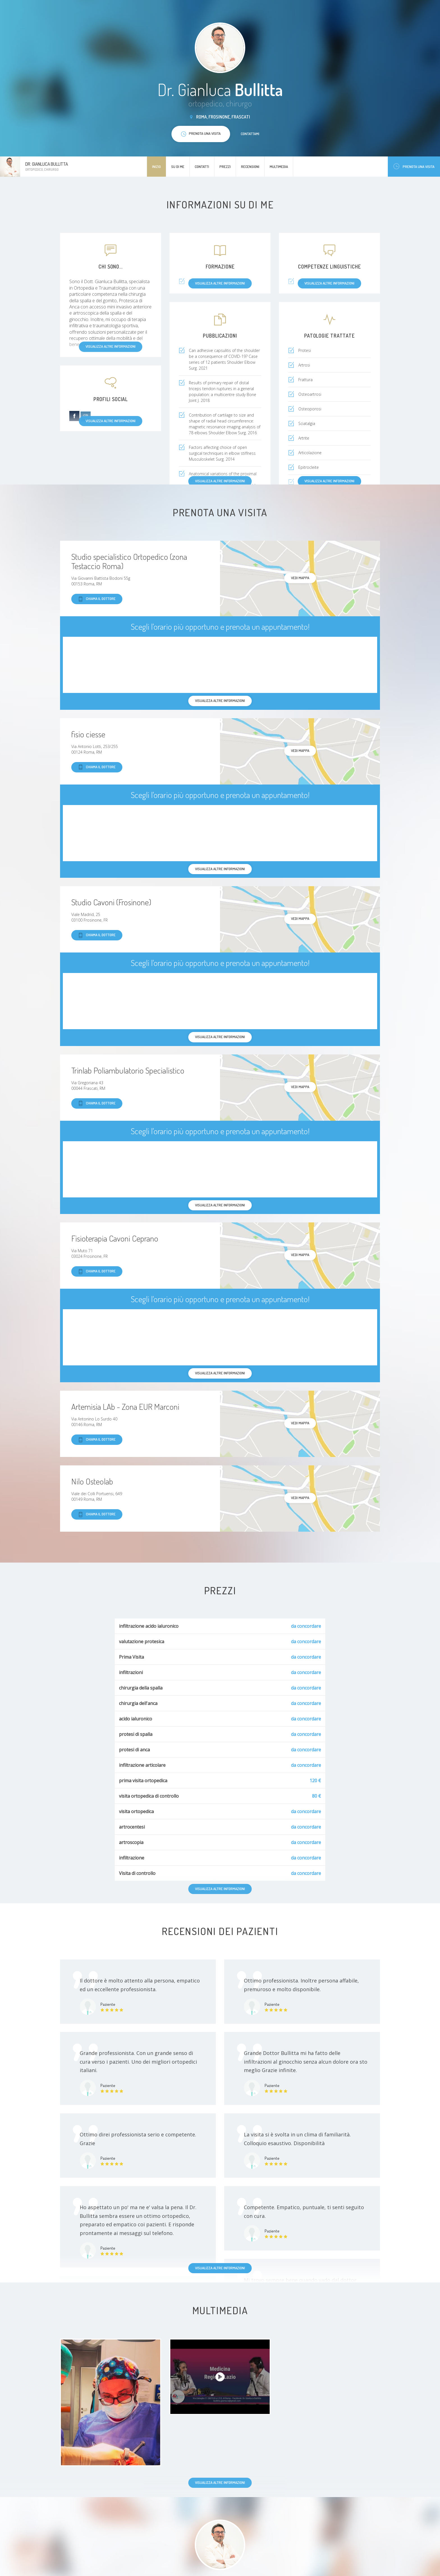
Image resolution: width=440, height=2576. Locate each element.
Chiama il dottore (97, 599)
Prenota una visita (413, 166)
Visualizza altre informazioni (329, 481)
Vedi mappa (300, 578)
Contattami (250, 133)
